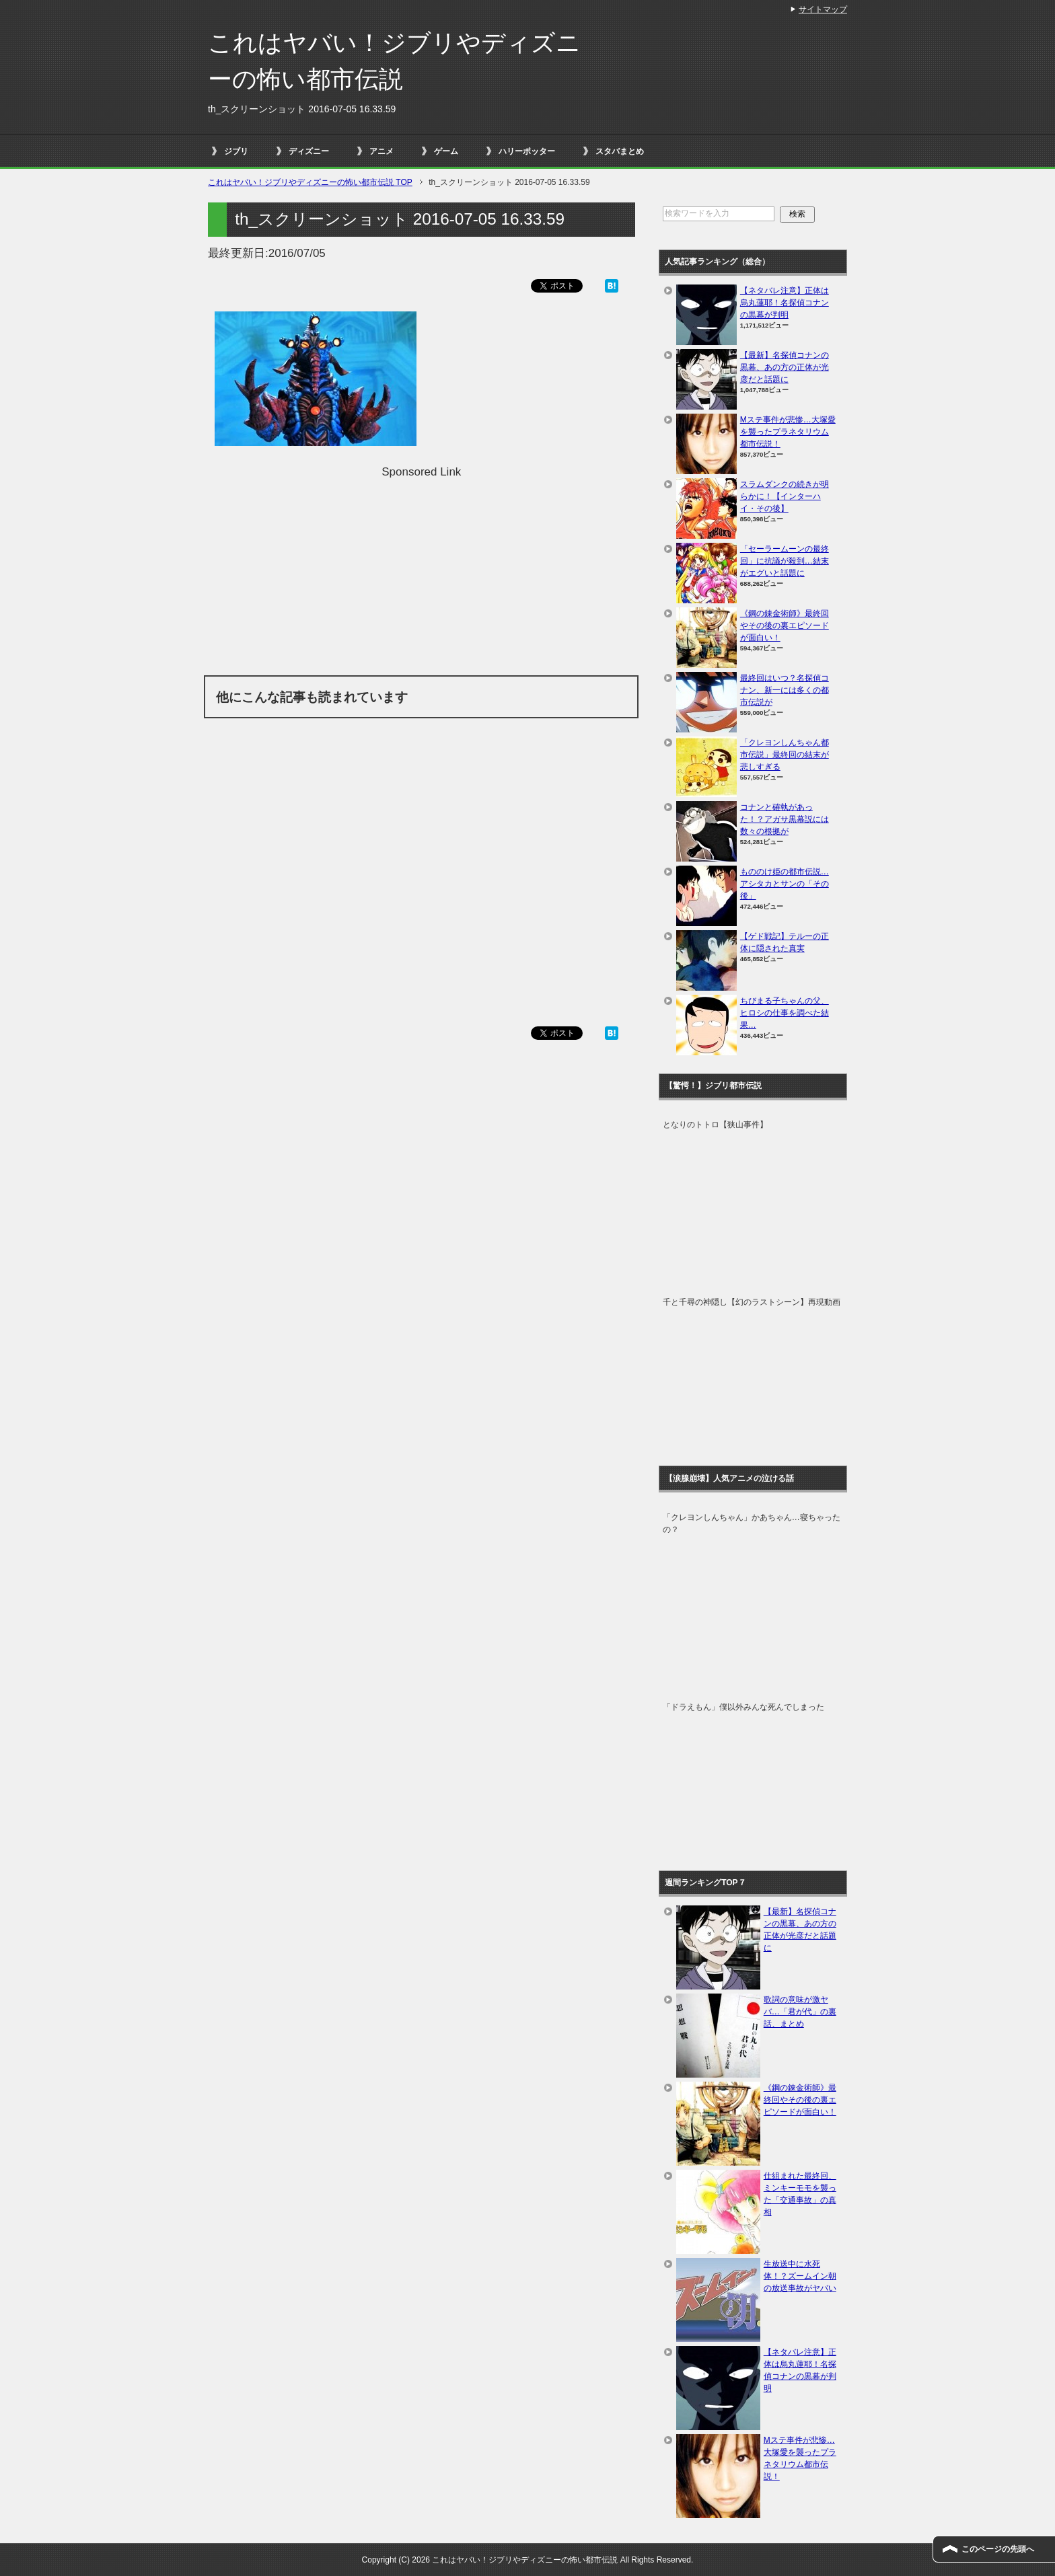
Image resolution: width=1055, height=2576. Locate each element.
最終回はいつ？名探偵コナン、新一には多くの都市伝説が (784, 690)
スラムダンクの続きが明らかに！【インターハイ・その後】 (784, 496)
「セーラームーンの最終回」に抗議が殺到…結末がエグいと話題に (784, 561)
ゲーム (446, 151)
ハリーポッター (527, 151)
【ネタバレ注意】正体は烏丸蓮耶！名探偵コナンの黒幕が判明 (784, 302)
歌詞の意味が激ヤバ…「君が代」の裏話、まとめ (800, 2012)
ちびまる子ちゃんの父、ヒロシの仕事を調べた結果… (784, 1013)
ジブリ (236, 151)
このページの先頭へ (997, 2549)
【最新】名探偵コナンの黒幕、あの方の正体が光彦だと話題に (784, 367)
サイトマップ (823, 9)
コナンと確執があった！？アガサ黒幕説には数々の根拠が (784, 819)
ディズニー (309, 151)
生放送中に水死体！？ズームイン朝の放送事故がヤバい (800, 2276)
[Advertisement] (421, 574)
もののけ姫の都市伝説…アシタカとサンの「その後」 (784, 884)
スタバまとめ (619, 151)
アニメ (381, 151)
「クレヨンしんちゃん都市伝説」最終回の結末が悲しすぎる (784, 754)
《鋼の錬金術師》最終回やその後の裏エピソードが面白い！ (784, 625)
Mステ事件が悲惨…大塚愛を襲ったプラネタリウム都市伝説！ (788, 432)
